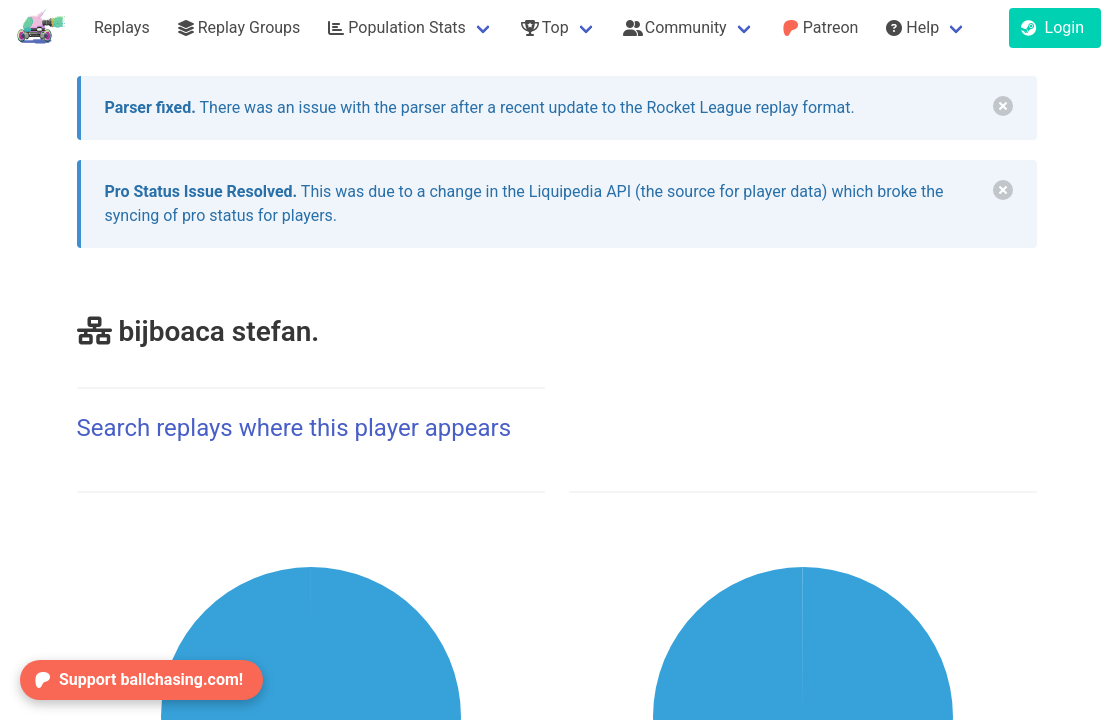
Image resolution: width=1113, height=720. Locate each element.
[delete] (1003, 106)
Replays (122, 27)
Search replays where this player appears (294, 428)
